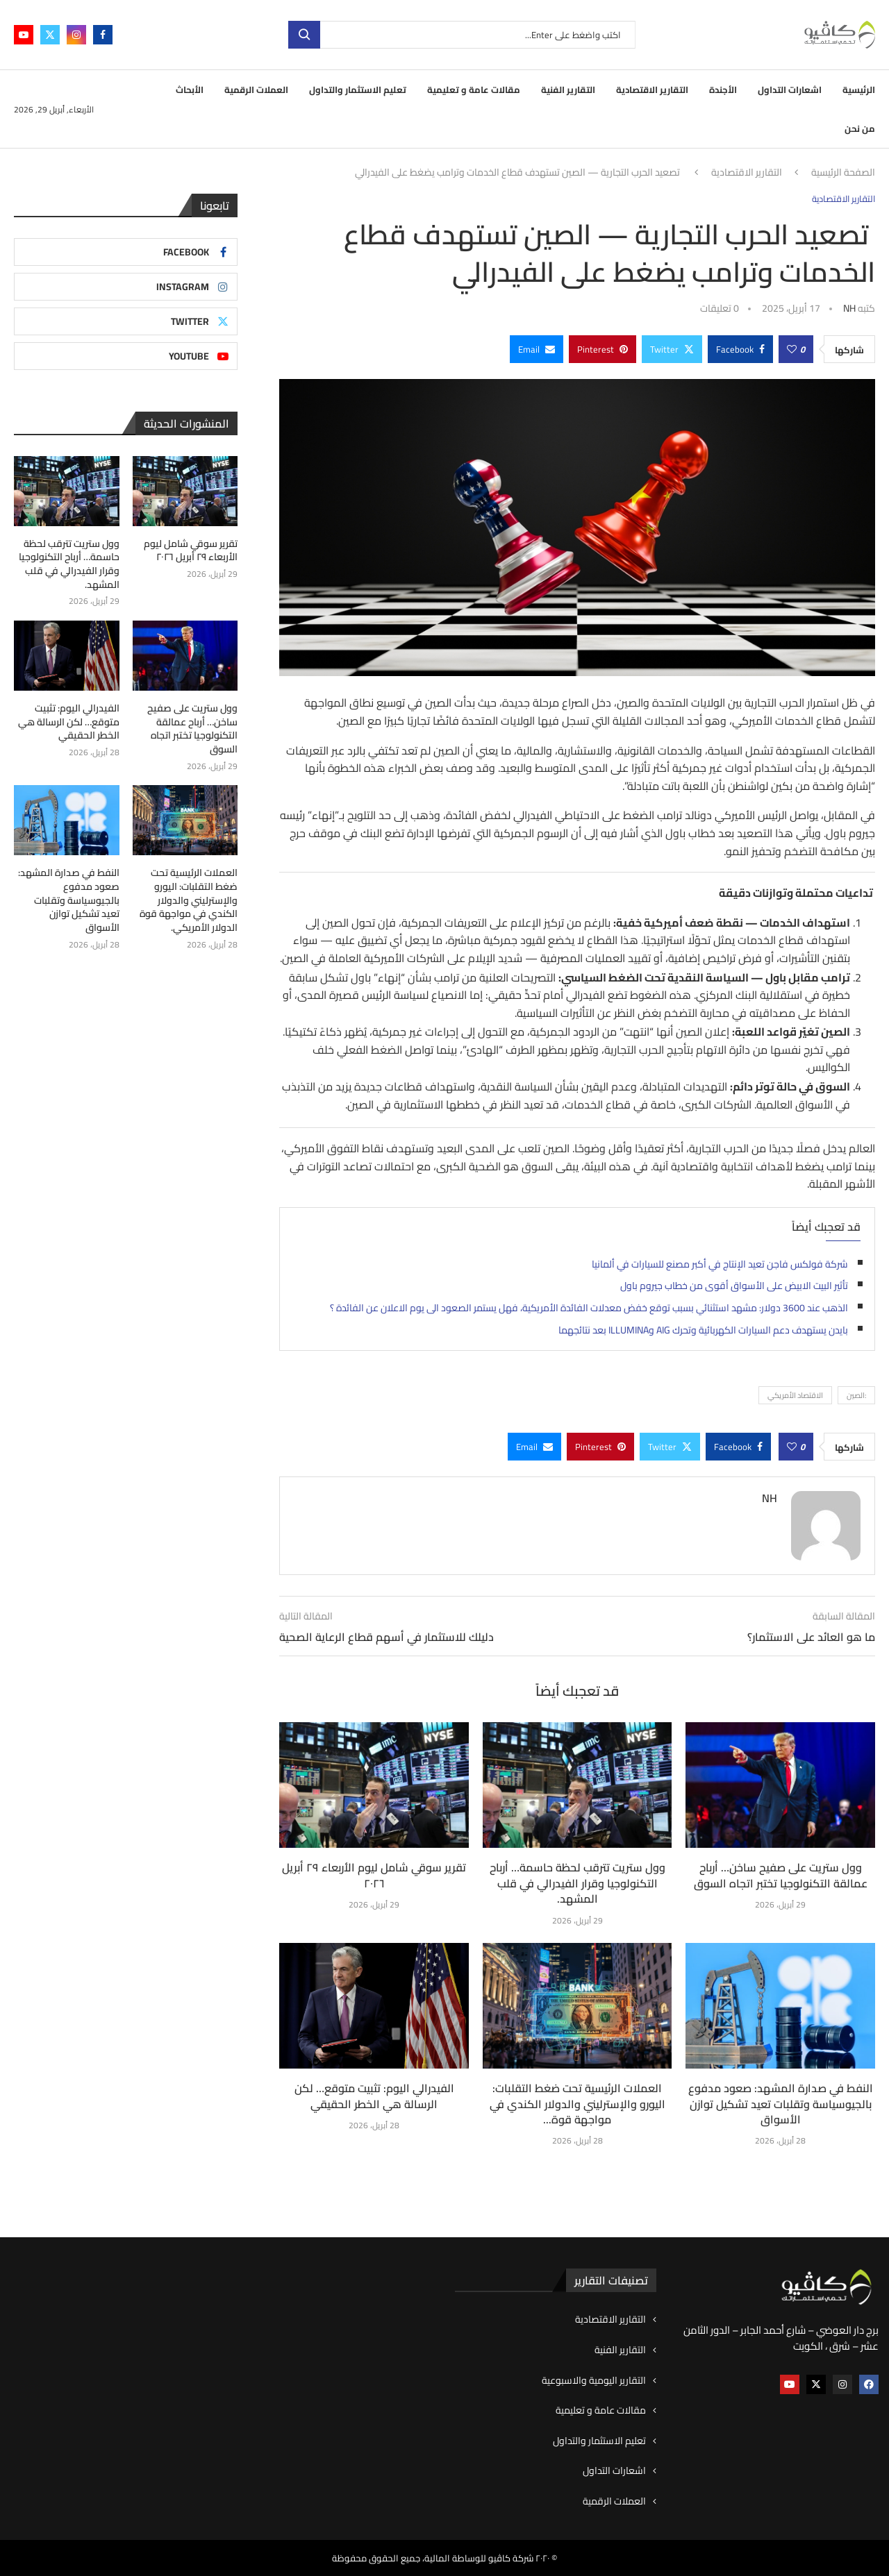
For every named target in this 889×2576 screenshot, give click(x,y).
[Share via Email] (536, 349)
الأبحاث (189, 89)
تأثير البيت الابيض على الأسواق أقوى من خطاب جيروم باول (734, 1286)
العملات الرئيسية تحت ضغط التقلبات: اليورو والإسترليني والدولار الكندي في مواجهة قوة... (577, 2104)
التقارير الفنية (568, 89)
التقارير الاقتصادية (652, 89)
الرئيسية (858, 89)
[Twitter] (50, 34)
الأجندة (723, 89)
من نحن (860, 128)
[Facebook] (103, 34)
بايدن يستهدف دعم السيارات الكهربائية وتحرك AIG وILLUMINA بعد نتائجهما (703, 1330)
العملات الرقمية (256, 89)
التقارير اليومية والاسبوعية (594, 2381)
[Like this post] (792, 349)
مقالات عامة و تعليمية (473, 89)
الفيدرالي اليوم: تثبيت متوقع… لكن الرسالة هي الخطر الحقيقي (374, 2096)
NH (849, 308)
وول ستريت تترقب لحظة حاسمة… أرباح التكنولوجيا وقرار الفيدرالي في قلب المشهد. (577, 1883)
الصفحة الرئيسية (843, 173)
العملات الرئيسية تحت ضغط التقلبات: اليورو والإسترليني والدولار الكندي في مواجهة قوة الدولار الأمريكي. (189, 900)
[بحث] (461, 35)
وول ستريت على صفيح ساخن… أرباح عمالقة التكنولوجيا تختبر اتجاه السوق (780, 1875)
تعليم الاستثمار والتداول (357, 89)
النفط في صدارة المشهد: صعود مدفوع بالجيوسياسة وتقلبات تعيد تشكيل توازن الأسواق (780, 2104)
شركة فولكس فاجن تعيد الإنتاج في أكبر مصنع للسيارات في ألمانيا (720, 1264)
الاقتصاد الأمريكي (795, 1395)
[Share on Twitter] (672, 349)
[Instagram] (76, 34)
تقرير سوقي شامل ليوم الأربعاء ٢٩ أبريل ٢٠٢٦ (374, 1875)
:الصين (856, 1395)
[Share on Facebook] (740, 349)
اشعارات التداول (790, 89)
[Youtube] (23, 34)
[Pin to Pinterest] (602, 349)
